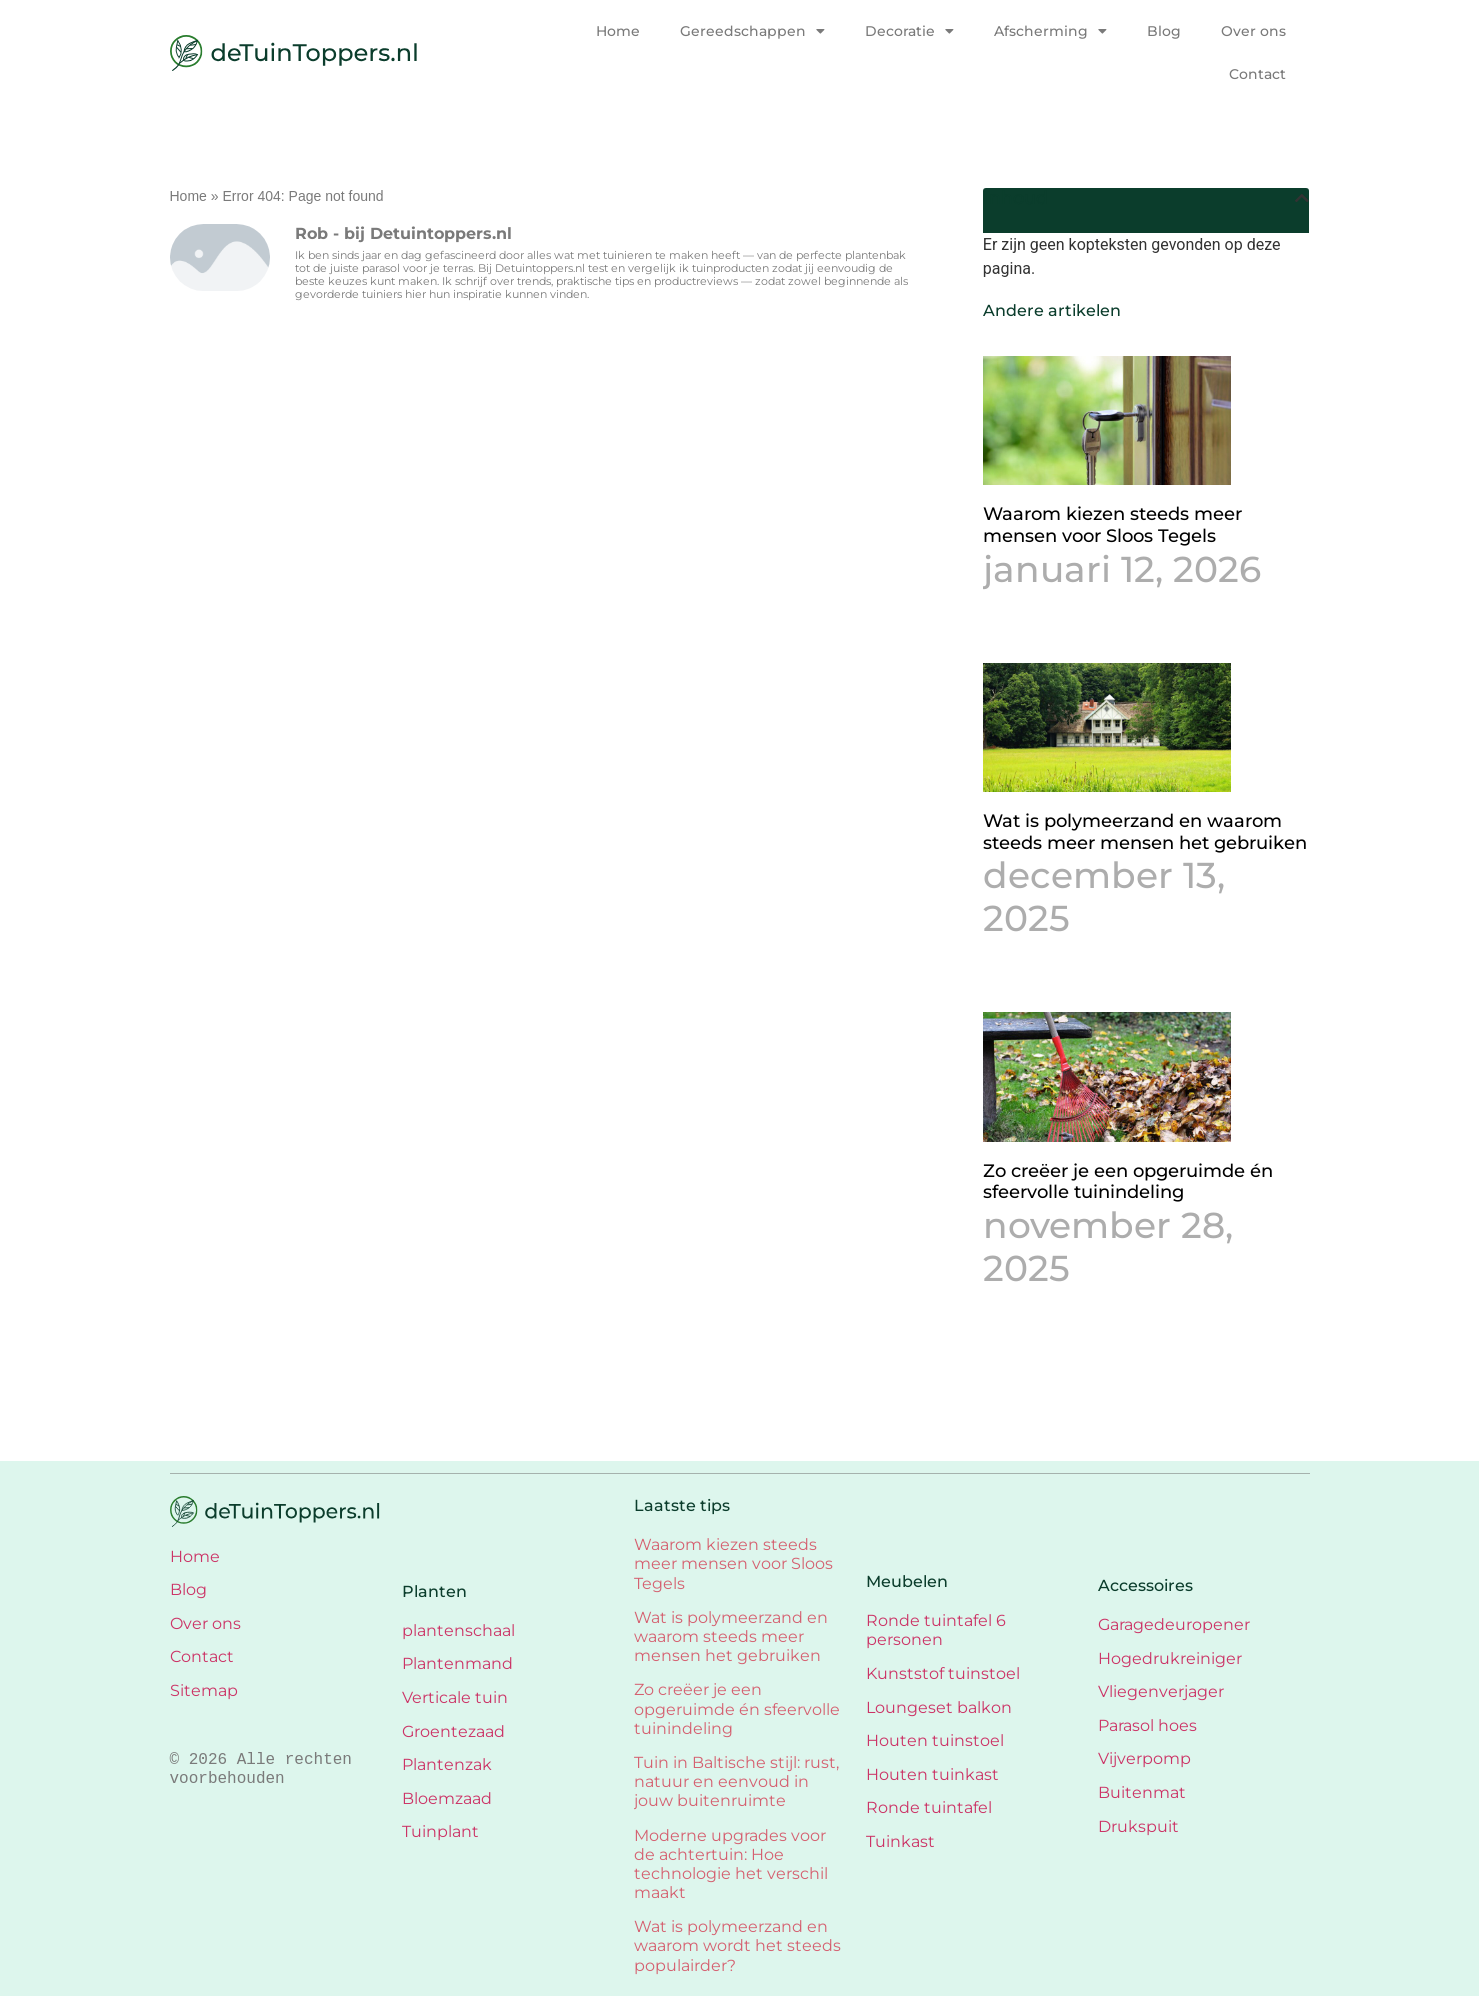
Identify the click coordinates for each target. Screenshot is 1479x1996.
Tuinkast (900, 1841)
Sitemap (204, 1690)
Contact (1257, 74)
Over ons (1253, 31)
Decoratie (909, 31)
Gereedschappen (752, 31)
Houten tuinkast (932, 1774)
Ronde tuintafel (929, 1807)
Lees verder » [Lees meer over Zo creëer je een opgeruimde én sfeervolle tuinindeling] (1029, 1314)
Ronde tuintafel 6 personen (936, 1630)
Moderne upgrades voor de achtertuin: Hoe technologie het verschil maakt (731, 1864)
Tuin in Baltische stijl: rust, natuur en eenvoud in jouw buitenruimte (736, 1781)
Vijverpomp (1144, 1758)
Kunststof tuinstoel (943, 1673)
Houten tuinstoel (935, 1740)
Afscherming (1050, 31)
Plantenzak (447, 1764)
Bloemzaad (447, 1798)
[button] (1302, 198)
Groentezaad (453, 1731)
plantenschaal (458, 1630)
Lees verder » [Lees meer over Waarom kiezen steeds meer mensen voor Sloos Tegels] (1029, 615)
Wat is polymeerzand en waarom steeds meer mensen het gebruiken (1145, 832)
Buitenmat (1142, 1792)
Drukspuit (1138, 1826)
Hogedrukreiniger (1170, 1658)
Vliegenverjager (1161, 1691)
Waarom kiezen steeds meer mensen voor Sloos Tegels (1112, 525)
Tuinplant (440, 1831)
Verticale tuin (455, 1697)
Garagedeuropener (1174, 1624)
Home (618, 31)
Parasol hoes (1147, 1725)
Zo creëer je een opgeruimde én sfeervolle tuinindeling (1128, 1182)
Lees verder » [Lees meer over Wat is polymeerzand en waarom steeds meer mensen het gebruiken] (1029, 964)
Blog (1164, 31)
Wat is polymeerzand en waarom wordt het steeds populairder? (737, 1945)
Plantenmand (457, 1663)
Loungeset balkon (939, 1707)
